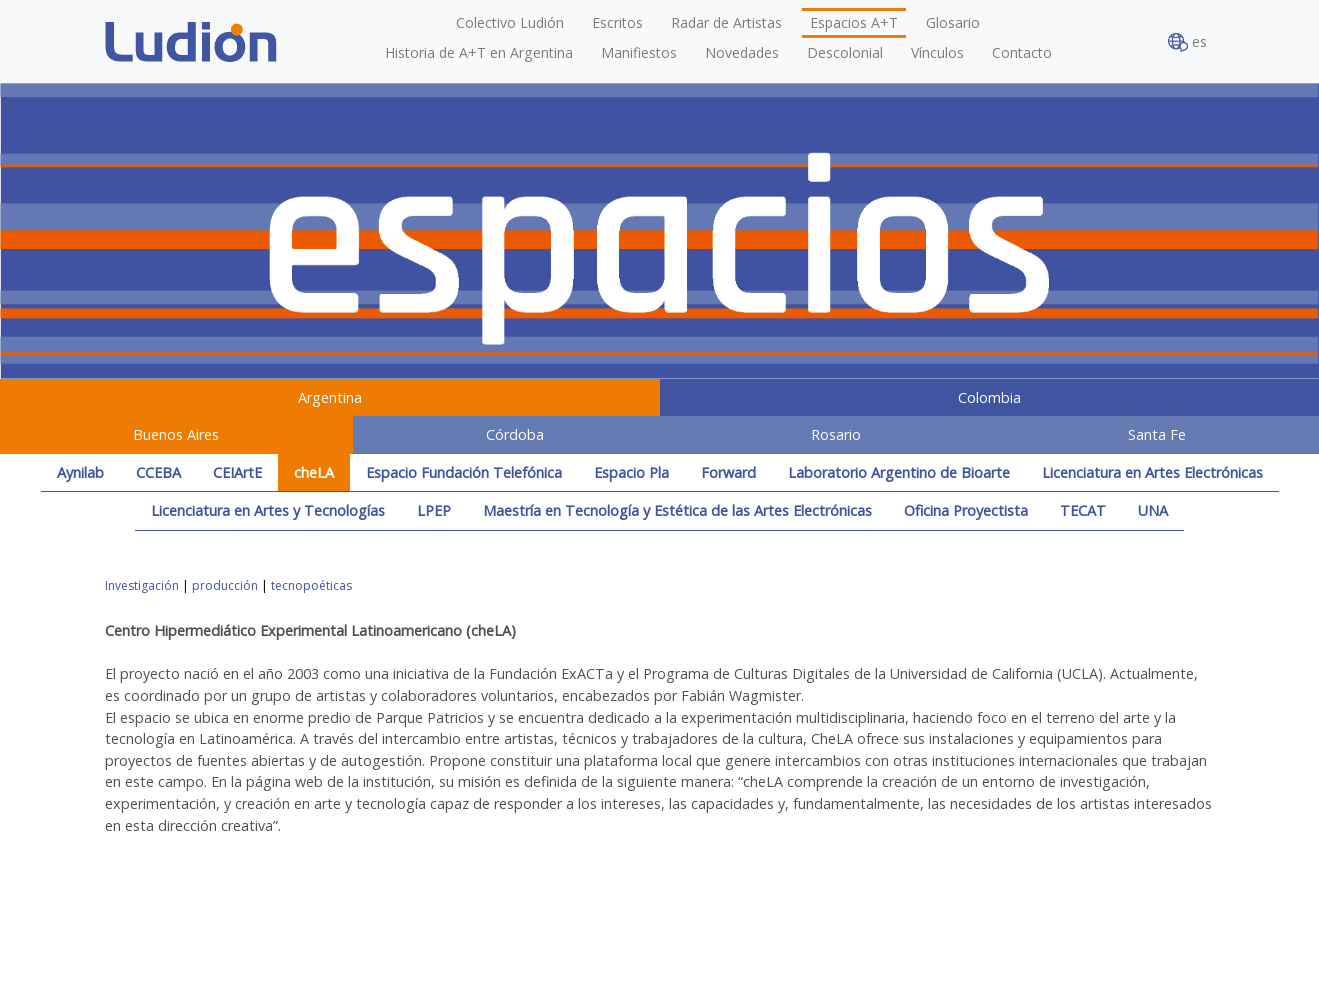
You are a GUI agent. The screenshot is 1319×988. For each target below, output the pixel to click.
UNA (1153, 510)
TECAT (1083, 510)
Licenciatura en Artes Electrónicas (1152, 472)
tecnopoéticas (311, 585)
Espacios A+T (854, 22)
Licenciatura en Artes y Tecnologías (268, 510)
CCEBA (158, 472)
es (1187, 42)
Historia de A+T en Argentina (479, 52)
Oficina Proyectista (966, 510)
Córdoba (515, 434)
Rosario (836, 434)
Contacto (1022, 52)
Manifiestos (639, 52)
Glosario (953, 22)
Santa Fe (1157, 434)
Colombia (989, 397)
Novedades (742, 52)
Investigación (142, 585)
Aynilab (80, 472)
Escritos (617, 22)
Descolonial (845, 52)
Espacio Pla (631, 472)
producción (225, 585)
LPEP (434, 510)
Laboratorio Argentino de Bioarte (899, 472)
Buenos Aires (176, 434)
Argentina (330, 397)
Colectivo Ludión (510, 22)
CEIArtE (237, 472)
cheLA (314, 472)
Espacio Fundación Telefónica (464, 472)
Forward (728, 472)
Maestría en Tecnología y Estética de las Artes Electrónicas (677, 510)
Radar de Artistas (726, 22)
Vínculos (937, 52)
